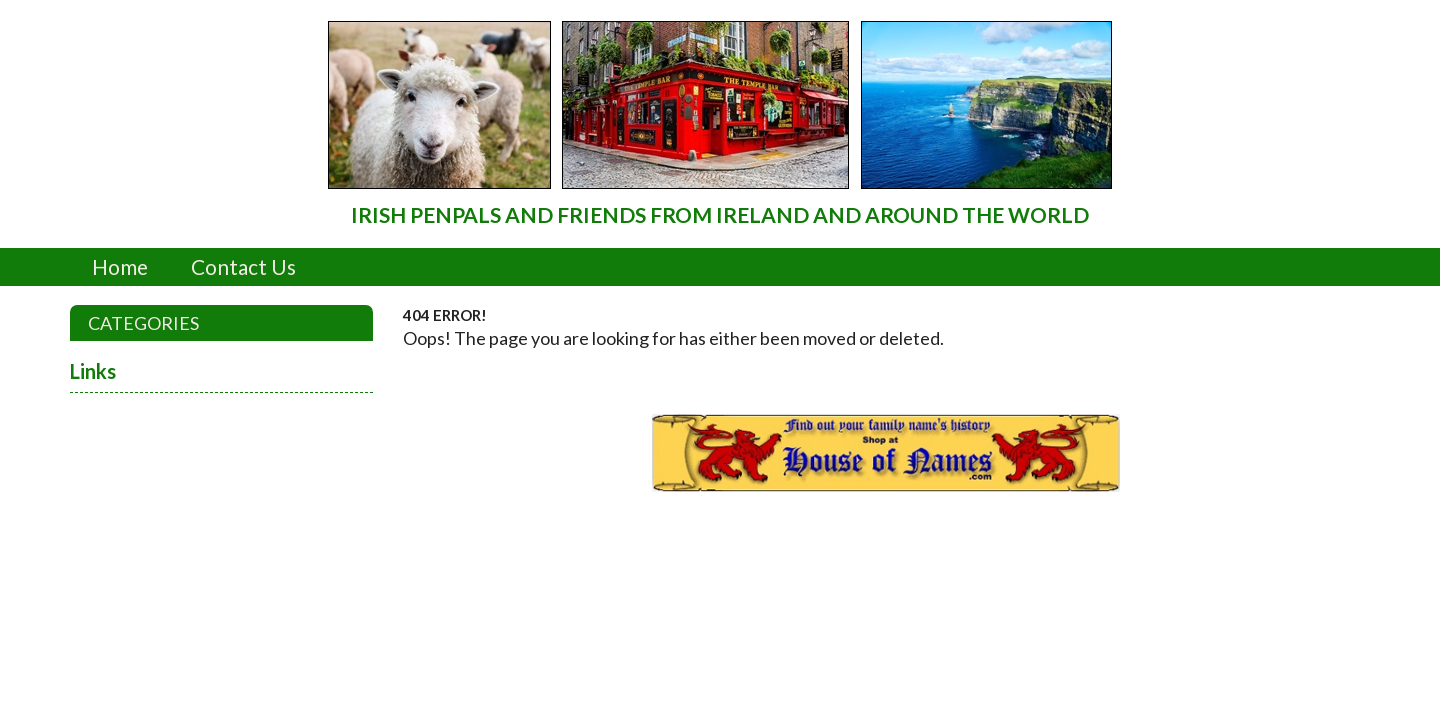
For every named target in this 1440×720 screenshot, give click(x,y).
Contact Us (243, 266)
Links (93, 371)
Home (120, 266)
